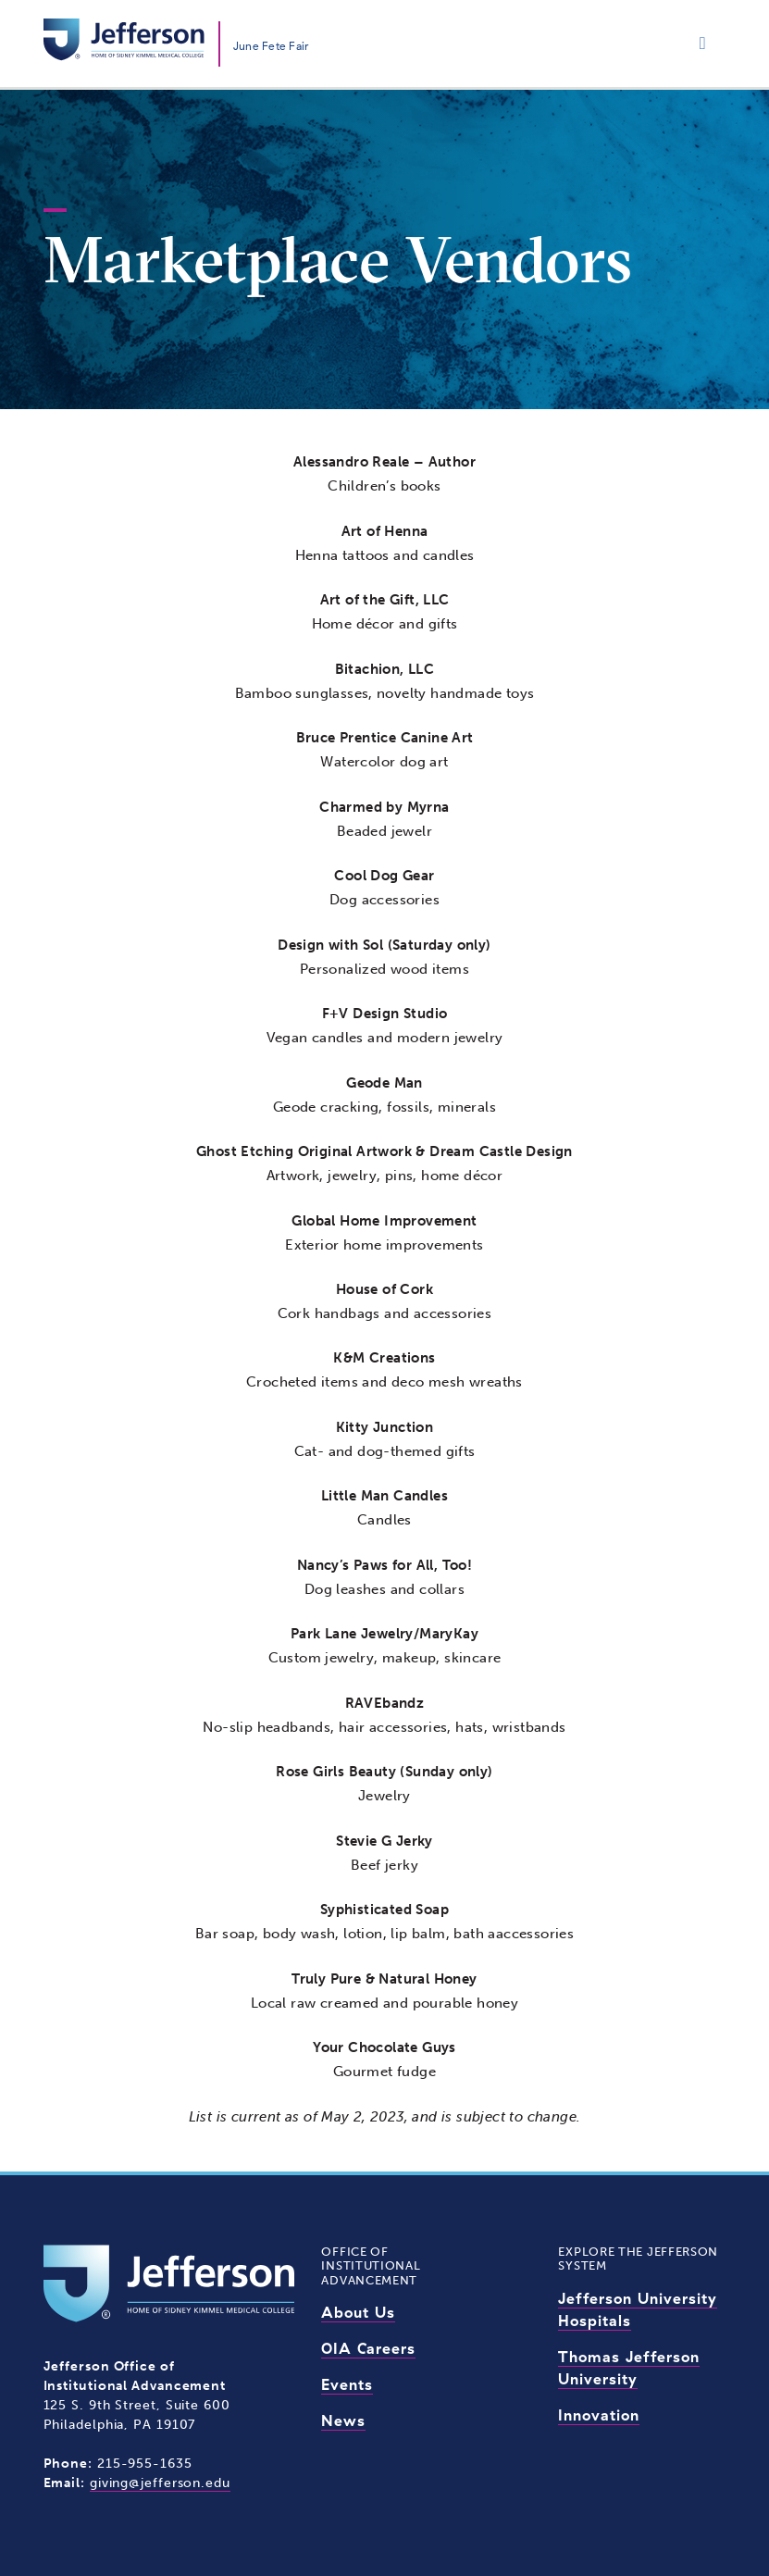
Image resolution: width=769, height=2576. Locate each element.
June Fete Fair (270, 46)
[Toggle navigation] (702, 44)
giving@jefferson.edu (160, 2483)
